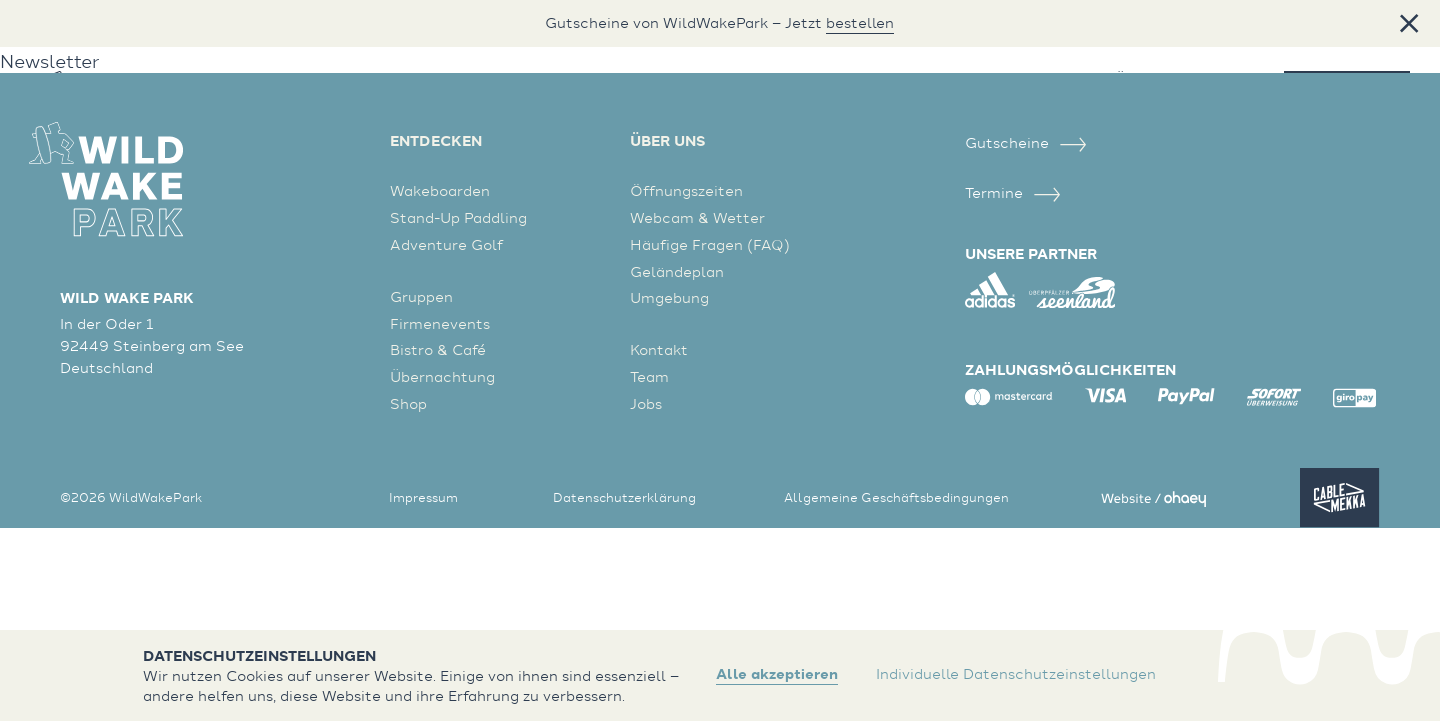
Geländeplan (677, 271)
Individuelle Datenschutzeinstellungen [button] (1016, 674)
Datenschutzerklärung (624, 497)
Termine (1013, 192)
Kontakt (659, 349)
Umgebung (669, 297)
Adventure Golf (446, 244)
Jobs (646, 403)
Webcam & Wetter (697, 217)
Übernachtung (442, 376)
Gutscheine (1026, 142)
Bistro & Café (438, 349)
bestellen (860, 23)
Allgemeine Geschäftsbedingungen (896, 497)
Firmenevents (440, 323)
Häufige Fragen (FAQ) (710, 244)
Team (649, 376)
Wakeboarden (440, 190)
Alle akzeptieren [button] (777, 674)
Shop (408, 403)
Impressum (423, 497)
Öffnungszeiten (686, 190)
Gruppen (421, 296)
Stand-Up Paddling (458, 217)
